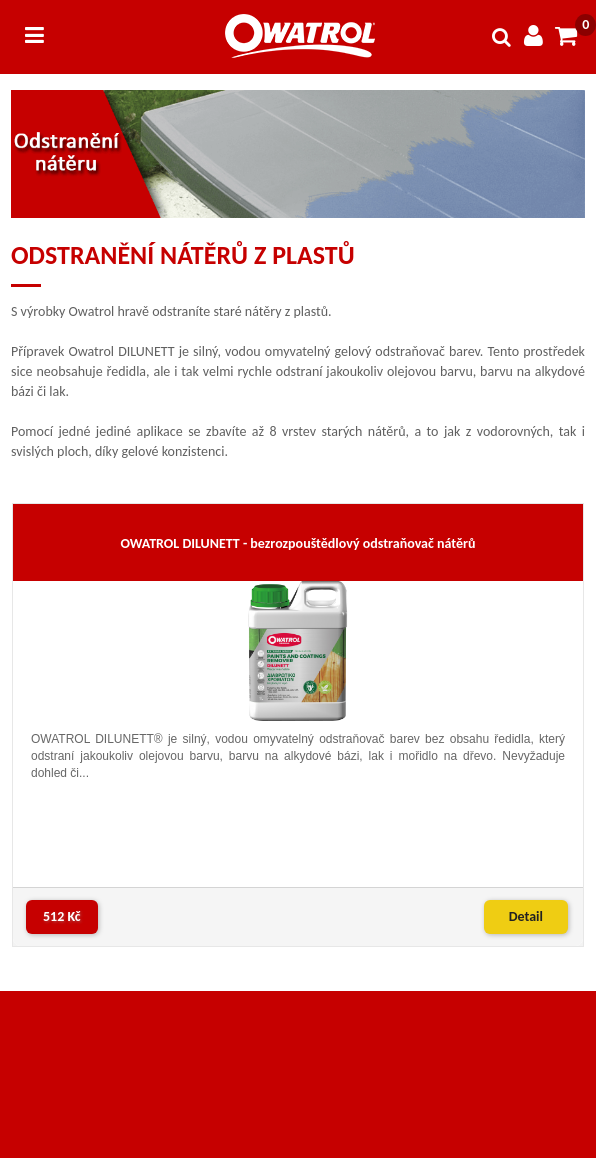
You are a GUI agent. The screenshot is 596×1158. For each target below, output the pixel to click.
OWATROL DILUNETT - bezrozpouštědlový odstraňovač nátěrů (297, 543)
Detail (526, 916)
